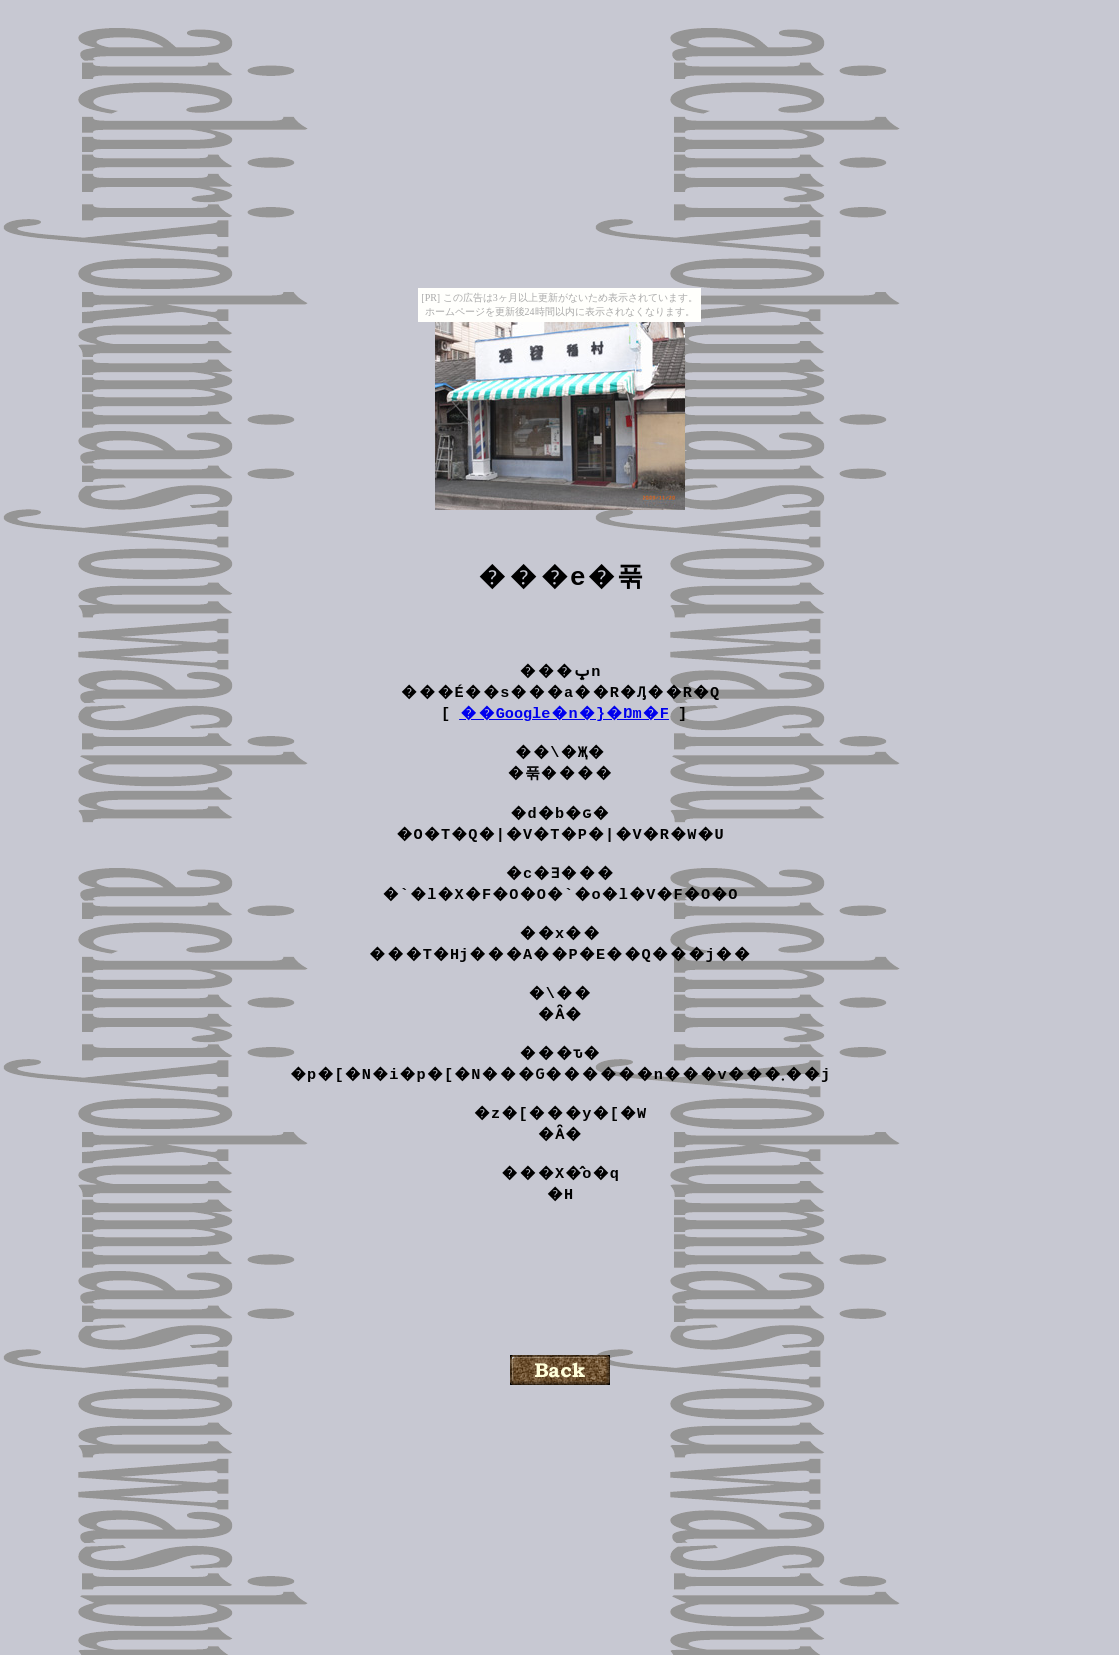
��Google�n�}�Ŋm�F (564, 721)
